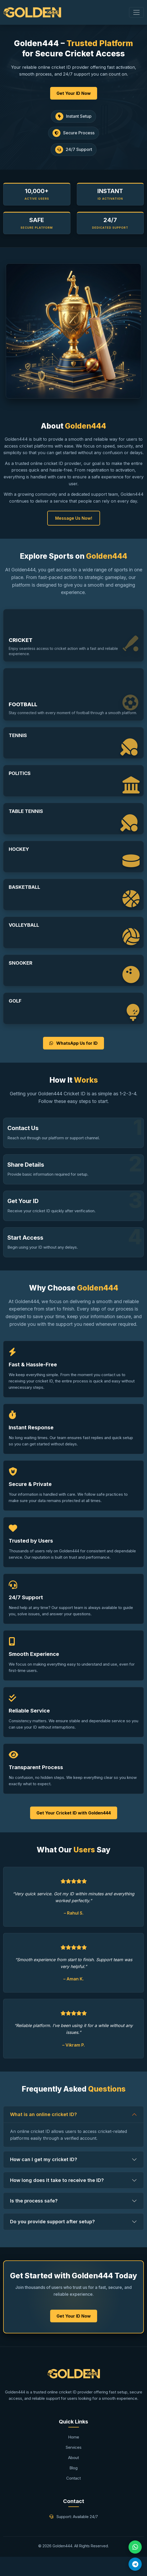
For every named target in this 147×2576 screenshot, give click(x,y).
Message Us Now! (73, 518)
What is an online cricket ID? (43, 2114)
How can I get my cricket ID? (43, 2159)
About (73, 2457)
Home (73, 2437)
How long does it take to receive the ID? (57, 2180)
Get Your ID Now (73, 93)
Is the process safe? (34, 2201)
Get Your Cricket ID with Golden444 (73, 1813)
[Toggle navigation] (136, 12)
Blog (73, 2467)
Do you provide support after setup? (52, 2221)
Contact (73, 2478)
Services (74, 2447)
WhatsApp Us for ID (73, 1043)
